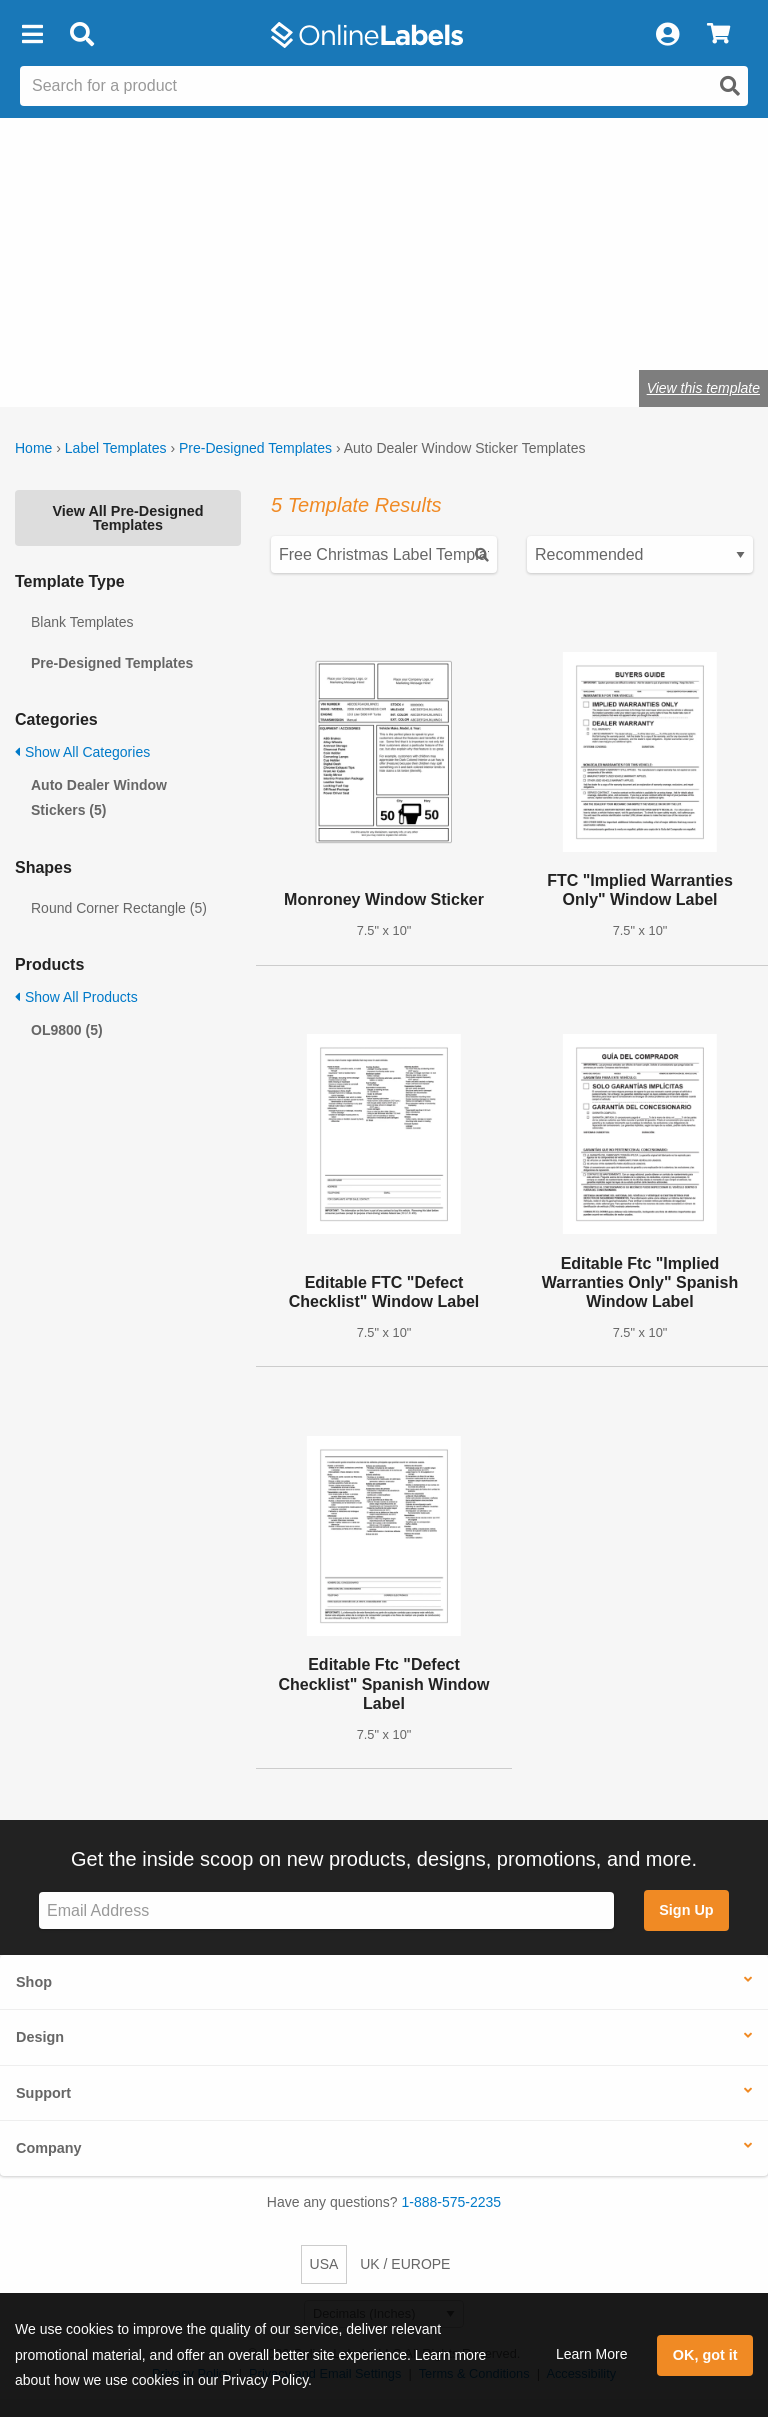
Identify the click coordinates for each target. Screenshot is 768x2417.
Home (33, 448)
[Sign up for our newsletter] (326, 1910)
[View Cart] (718, 35)
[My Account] (667, 35)
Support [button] (43, 2093)
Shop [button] (34, 1982)
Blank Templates (82, 622)
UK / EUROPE (405, 2264)
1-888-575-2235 (452, 2202)
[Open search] (730, 86)
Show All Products (76, 997)
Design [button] (40, 2037)
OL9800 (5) (67, 1030)
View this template (703, 388)
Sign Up (686, 1910)
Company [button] (49, 2148)
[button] (32, 35)
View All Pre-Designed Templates (127, 518)
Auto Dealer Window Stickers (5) (99, 797)
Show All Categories (82, 752)
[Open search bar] (81, 35)
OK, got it (705, 2355)
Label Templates (116, 448)
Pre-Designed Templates (255, 448)
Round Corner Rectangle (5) (119, 908)
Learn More (592, 2354)
